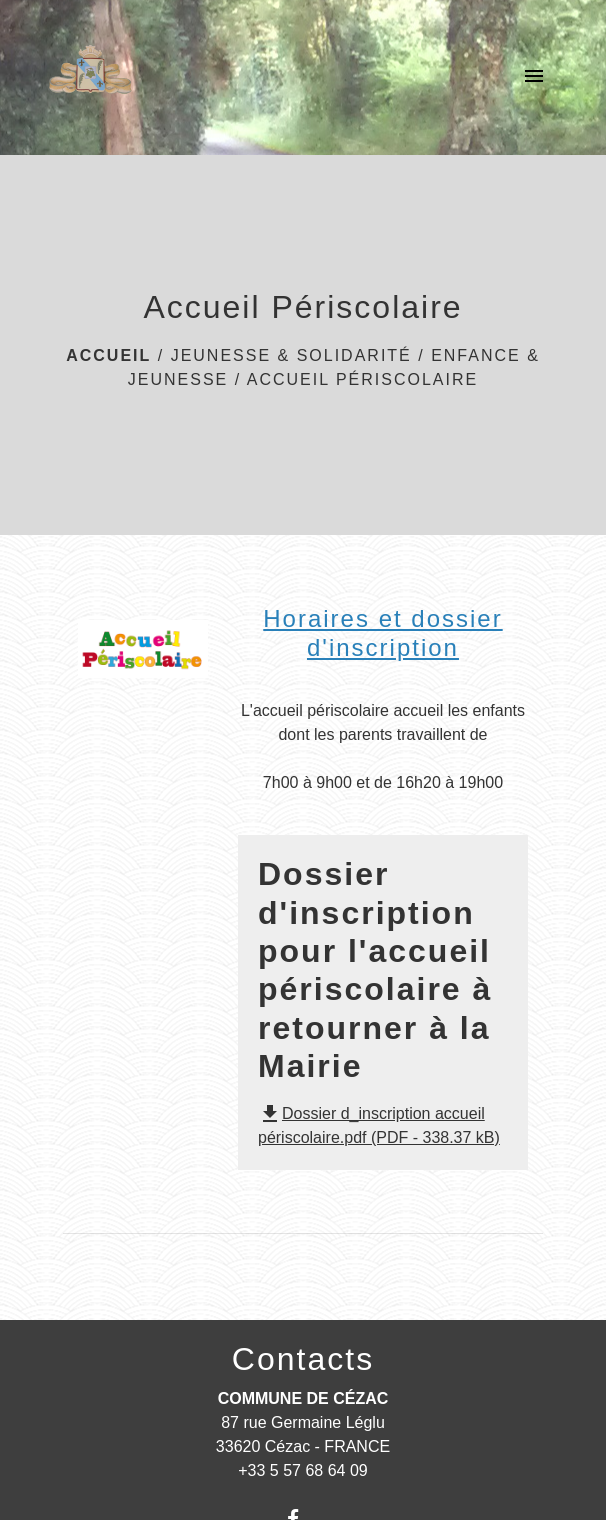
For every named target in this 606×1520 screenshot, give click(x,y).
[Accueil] (90, 77)
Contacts (303, 1359)
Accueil (108, 355)
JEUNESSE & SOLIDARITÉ (291, 355)
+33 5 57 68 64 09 (302, 1470)
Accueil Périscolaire (362, 379)
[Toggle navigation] (534, 77)
